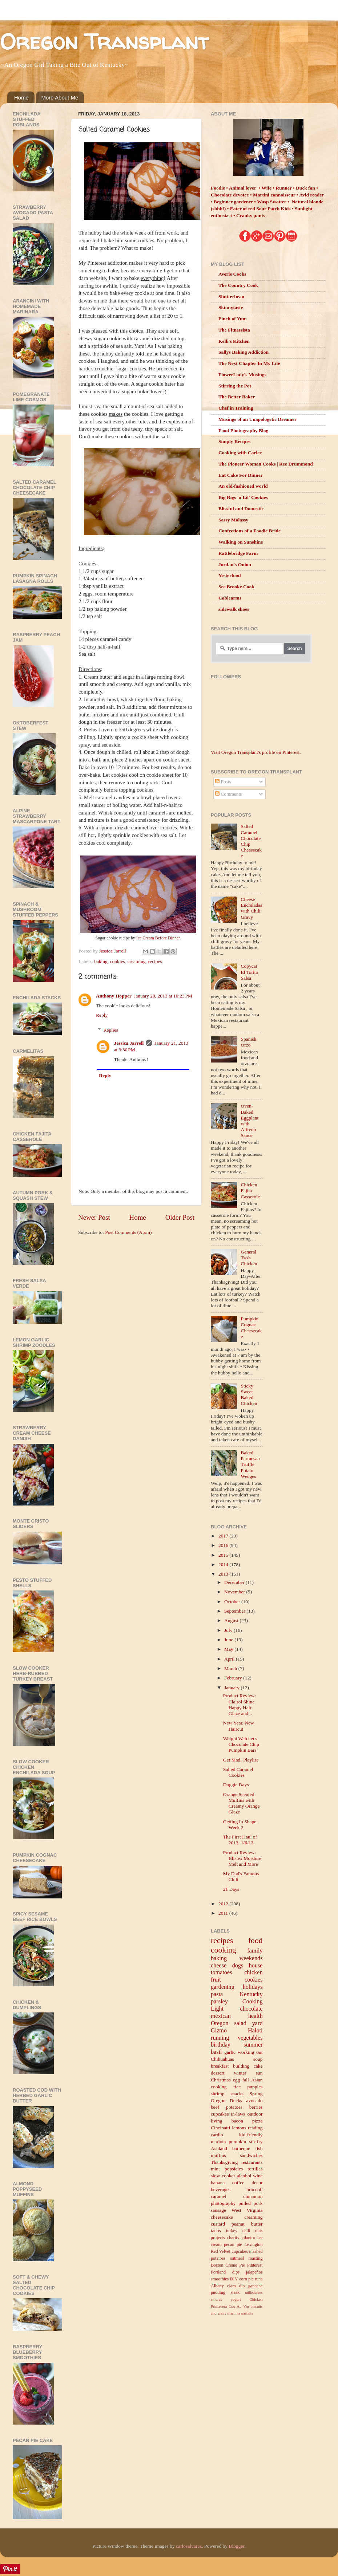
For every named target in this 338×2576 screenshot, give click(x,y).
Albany (217, 2285)
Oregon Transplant (104, 41)
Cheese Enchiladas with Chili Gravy (251, 908)
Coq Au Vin (239, 2306)
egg (236, 2080)
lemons (239, 2127)
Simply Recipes (234, 441)
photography (223, 2203)
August (232, 1620)
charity (233, 2237)
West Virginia (247, 2210)
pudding (218, 2292)
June (229, 1639)
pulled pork (250, 2203)
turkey (231, 2230)
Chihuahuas (222, 2059)
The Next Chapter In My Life (249, 363)
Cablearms (229, 598)
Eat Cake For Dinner (240, 475)
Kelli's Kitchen (234, 341)
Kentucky (251, 1994)
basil (216, 2052)
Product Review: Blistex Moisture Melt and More (242, 1858)
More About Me (60, 97)
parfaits (247, 2313)
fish (258, 2148)
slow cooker (223, 2175)
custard (218, 2224)
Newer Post (94, 1217)
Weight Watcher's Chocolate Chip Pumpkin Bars (241, 1744)
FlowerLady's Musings (242, 374)
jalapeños (254, 2272)
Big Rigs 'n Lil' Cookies (243, 497)
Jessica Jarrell (129, 1043)
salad (240, 2023)
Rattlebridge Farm (238, 553)
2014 (223, 1564)
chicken (253, 1972)
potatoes (234, 2107)
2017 (223, 1536)
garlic (230, 2052)
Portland (218, 2272)
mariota (218, 2141)
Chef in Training (235, 408)
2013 (223, 1574)
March (231, 1668)
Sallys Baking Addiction (243, 352)
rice (237, 2086)
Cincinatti (220, 2127)
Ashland (219, 2148)
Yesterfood (229, 575)
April (230, 1659)
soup (258, 2059)
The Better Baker (236, 396)
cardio (217, 2134)
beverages (220, 2189)
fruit (216, 1979)
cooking (223, 1950)
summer (253, 2044)
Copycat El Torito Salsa (249, 971)
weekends (251, 1958)
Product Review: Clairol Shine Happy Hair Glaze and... (239, 1704)
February (233, 1678)
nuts (258, 2230)
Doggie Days (236, 1784)
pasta (217, 1994)
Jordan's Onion (234, 564)
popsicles (234, 2168)
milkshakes (254, 2292)
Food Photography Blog (243, 430)
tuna (259, 2279)
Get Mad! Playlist (240, 1760)
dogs (238, 1965)
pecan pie (233, 2244)
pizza (257, 2121)
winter (240, 2073)
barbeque (241, 2148)
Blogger (236, 2546)
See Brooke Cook (236, 586)
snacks (237, 2093)
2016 (223, 1545)
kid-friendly (250, 2134)
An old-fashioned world (243, 486)
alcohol (244, 2175)
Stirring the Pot (234, 386)
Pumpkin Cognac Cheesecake (251, 1327)
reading (255, 2127)
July (229, 1630)
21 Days (231, 1889)
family (254, 1950)
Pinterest (255, 2265)
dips (236, 2272)
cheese (218, 1965)
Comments (228, 794)
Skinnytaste (230, 307)
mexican (221, 2016)
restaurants (251, 2162)
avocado (254, 2100)
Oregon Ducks (226, 2100)
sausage (218, 2210)
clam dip (236, 2285)
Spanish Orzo (248, 1042)
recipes (155, 961)
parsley (219, 2001)
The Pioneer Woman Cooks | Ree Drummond (265, 464)
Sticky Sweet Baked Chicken (249, 1394)
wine (257, 2175)
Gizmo (219, 2030)
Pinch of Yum (232, 318)
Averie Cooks (232, 274)
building (241, 2066)
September (235, 1611)
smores (216, 2299)
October (232, 1601)
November (235, 1591)
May (229, 1649)
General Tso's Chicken (249, 1257)
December (235, 1582)
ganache (255, 2285)
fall (245, 2080)
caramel (218, 2196)
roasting (255, 2258)
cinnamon (252, 2196)
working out (250, 2052)
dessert (218, 2073)
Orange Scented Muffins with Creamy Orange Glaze (241, 1803)
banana (218, 2182)
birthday (220, 2044)
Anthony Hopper (114, 996)
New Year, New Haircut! (238, 1725)
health (255, 2016)
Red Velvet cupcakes (229, 2251)
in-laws (238, 2114)
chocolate (251, 2009)
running (220, 2038)
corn (243, 2279)
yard (257, 2023)
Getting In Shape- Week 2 (240, 1824)
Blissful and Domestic (241, 508)
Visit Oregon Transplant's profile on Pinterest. (256, 752)
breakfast (220, 2066)
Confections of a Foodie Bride (249, 530)
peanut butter (247, 2224)
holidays (253, 1987)
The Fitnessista (234, 330)
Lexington (254, 2244)
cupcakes (220, 2114)
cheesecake (222, 2217)
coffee (238, 2182)
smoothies (220, 2279)
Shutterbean (231, 296)
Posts (223, 781)
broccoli (254, 2189)
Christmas (221, 2080)
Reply (102, 1015)
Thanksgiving (224, 2162)
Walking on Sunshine (240, 542)
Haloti (255, 2030)
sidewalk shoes (233, 609)
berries (256, 2107)
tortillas (255, 2168)
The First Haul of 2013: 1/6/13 (240, 1839)
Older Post (179, 1217)
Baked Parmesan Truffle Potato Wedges (250, 1464)
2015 (223, 1555)
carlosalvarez (189, 2546)
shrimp (218, 2093)
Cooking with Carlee (240, 452)
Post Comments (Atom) (128, 1232)
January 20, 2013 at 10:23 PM (163, 996)
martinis (234, 2313)
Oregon (220, 2023)
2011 (223, 1913)
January (232, 1687)
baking (101, 961)
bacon (237, 2121)
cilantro (248, 2237)
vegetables (250, 2038)
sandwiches (251, 2155)
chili (246, 2230)
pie (251, 2279)
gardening (222, 1987)
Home (21, 97)
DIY (234, 2279)
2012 (223, 1903)
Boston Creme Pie (228, 2265)
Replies (111, 1030)
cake (258, 2066)
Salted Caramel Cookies (238, 1772)
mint (215, 2168)
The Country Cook (238, 285)
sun (259, 2073)
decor (257, 2182)
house (256, 1965)
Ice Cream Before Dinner (158, 937)
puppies (255, 2086)
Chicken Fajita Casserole (250, 1190)
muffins (218, 2155)
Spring (255, 2093)
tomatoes (221, 1972)
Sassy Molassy (233, 520)
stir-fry (255, 2141)
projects (218, 2237)
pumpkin (237, 2141)
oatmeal (237, 2258)
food (255, 1940)
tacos (216, 2230)
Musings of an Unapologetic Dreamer (257, 419)
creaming (137, 961)
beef (215, 2107)
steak (235, 2292)
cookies (117, 961)
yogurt (235, 2299)
